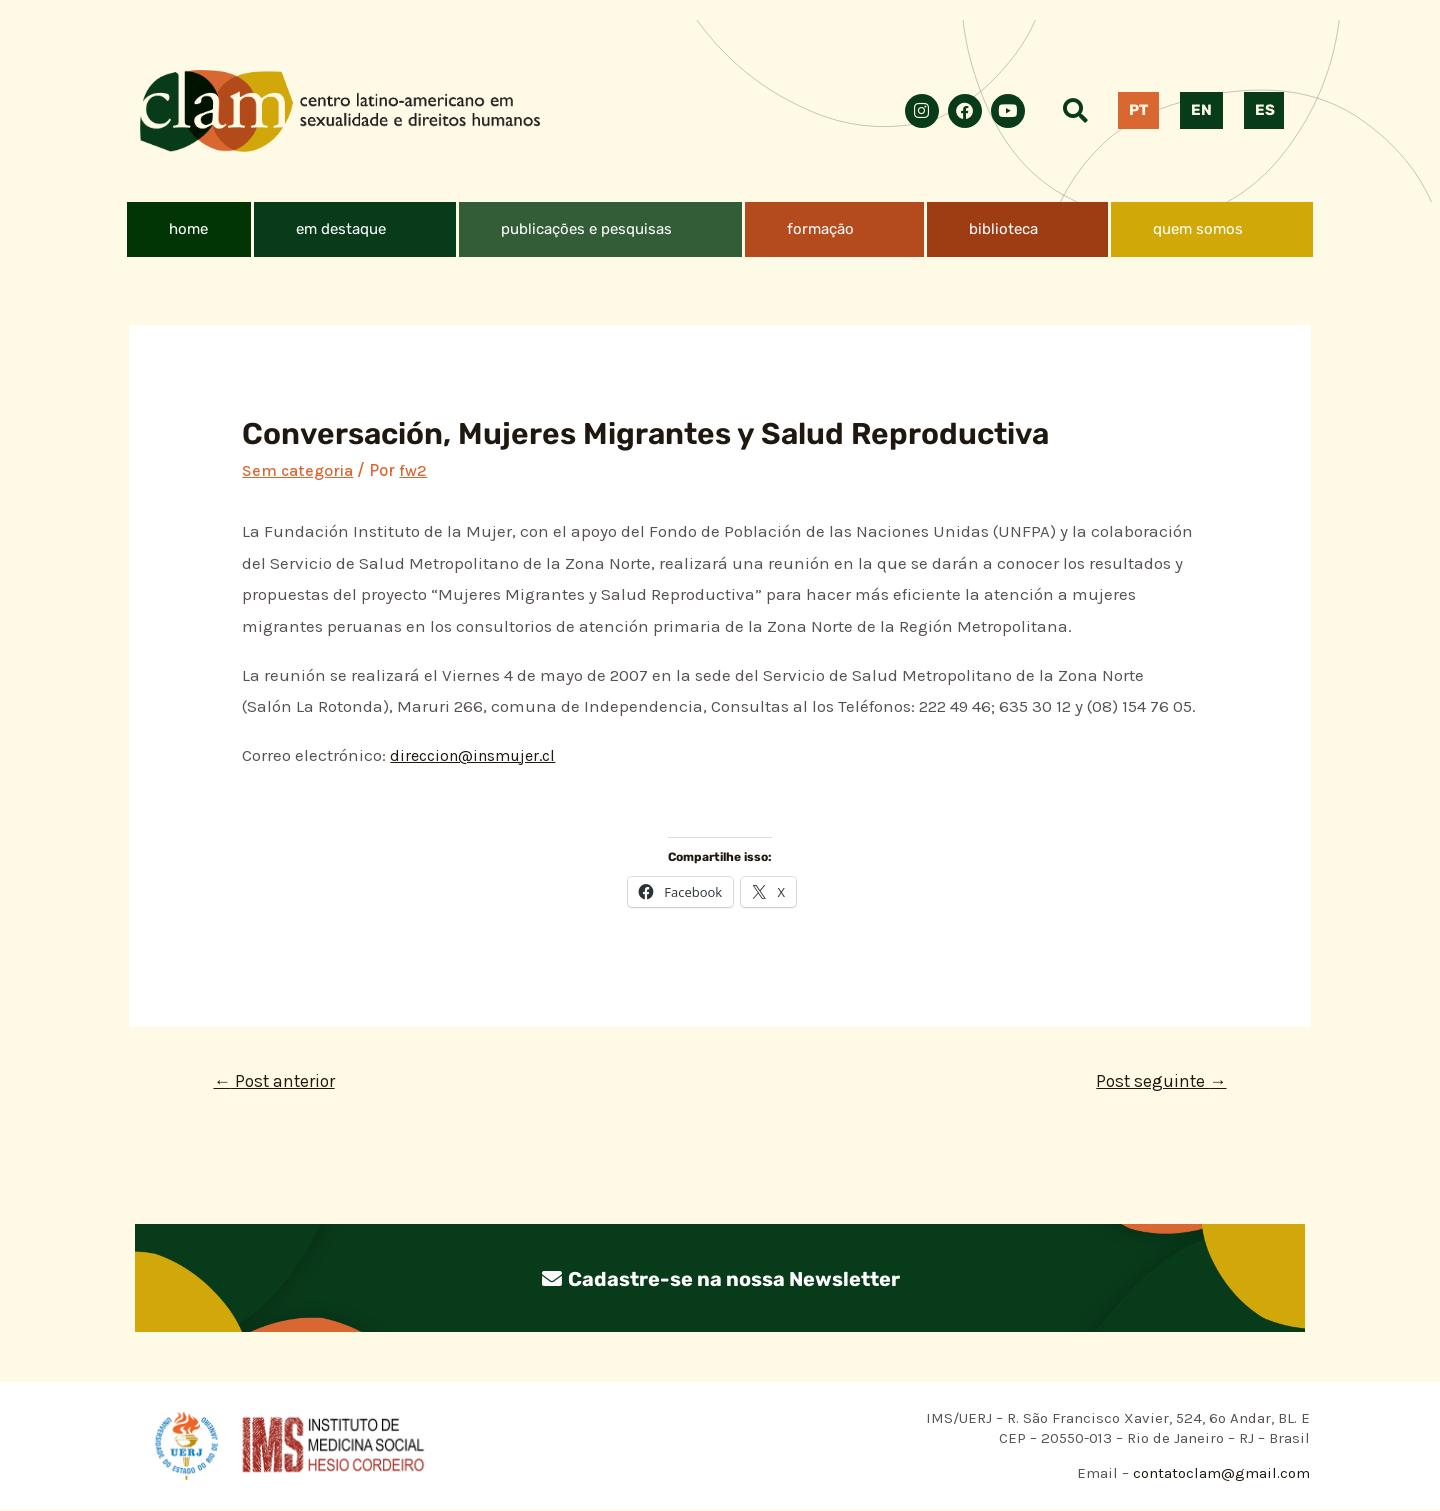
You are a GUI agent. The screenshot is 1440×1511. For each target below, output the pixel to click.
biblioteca (1003, 229)
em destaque (341, 229)
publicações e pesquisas (586, 229)
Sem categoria (299, 470)
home (188, 229)
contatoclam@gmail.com (1219, 1475)
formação (820, 229)
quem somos (1198, 229)
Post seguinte (1158, 1082)
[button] (355, 229)
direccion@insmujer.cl (479, 755)
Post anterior (278, 1082)
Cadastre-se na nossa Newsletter (720, 1280)
